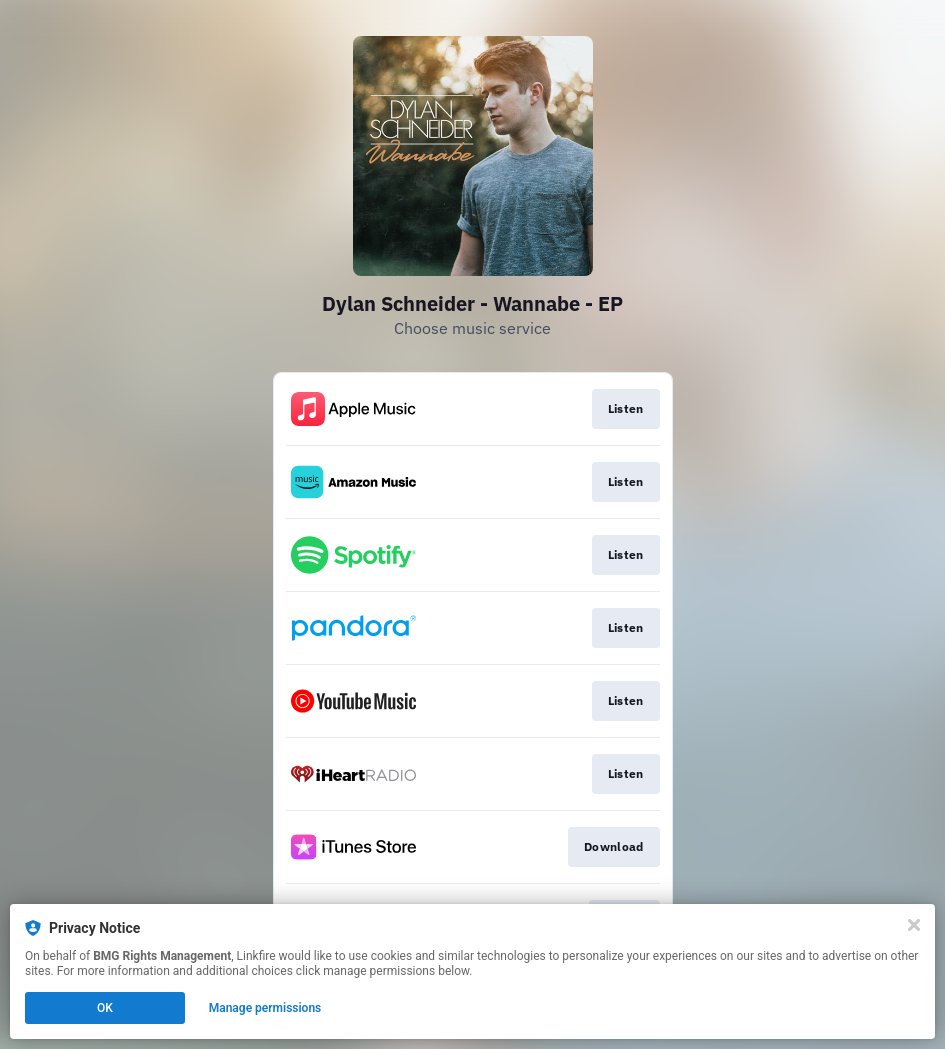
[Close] (914, 925)
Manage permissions (265, 1008)
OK (105, 1008)
